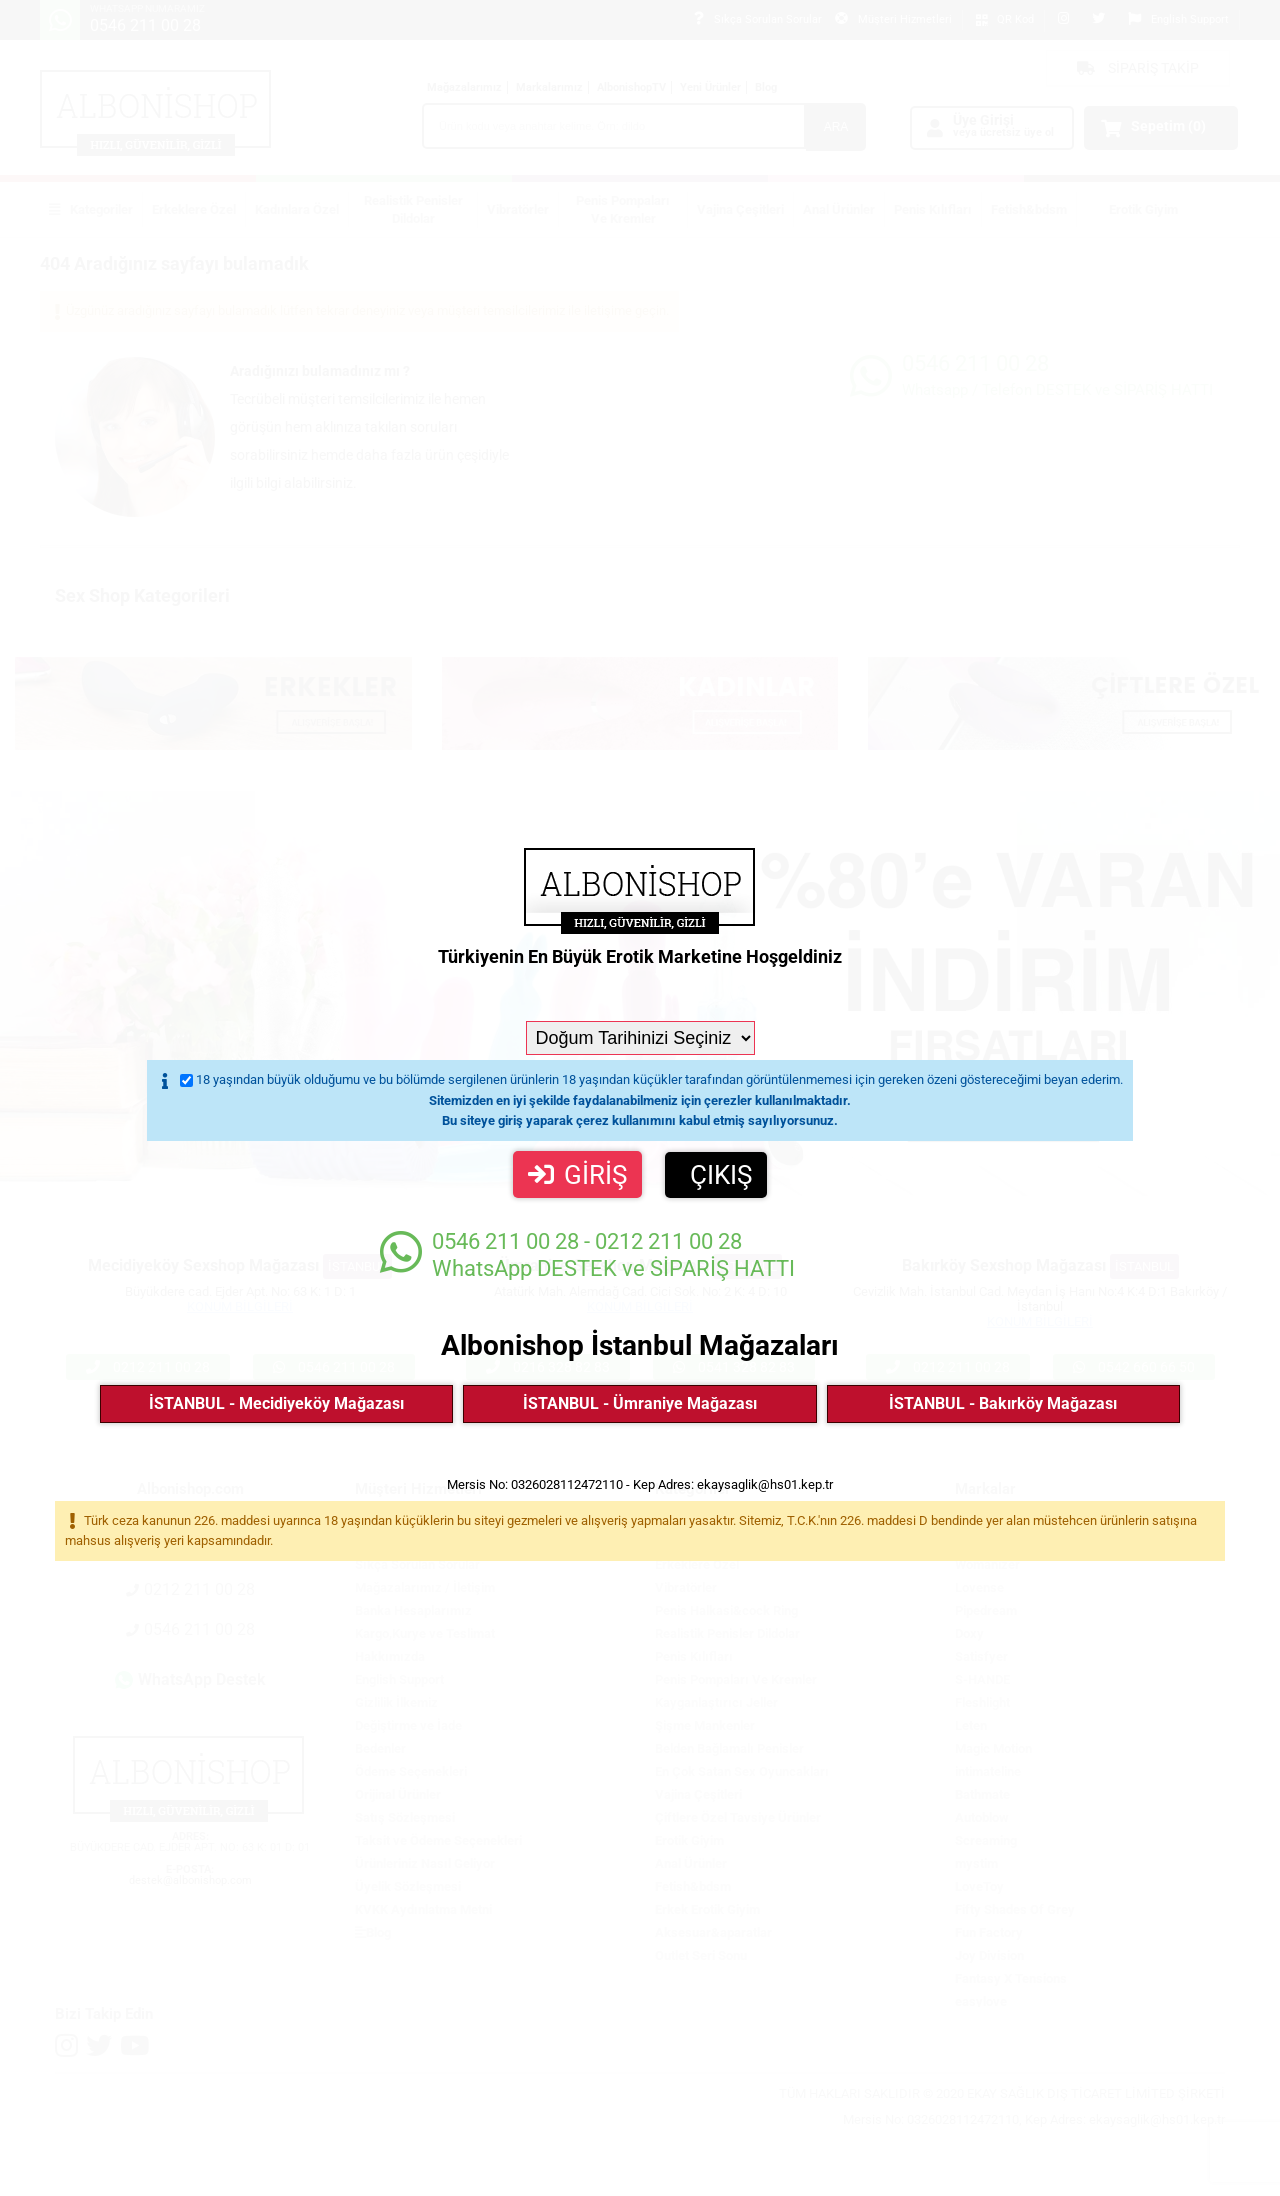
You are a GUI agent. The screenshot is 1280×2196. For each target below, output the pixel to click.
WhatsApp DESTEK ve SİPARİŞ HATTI (587, 1254)
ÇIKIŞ (721, 1175)
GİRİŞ (577, 1175)
